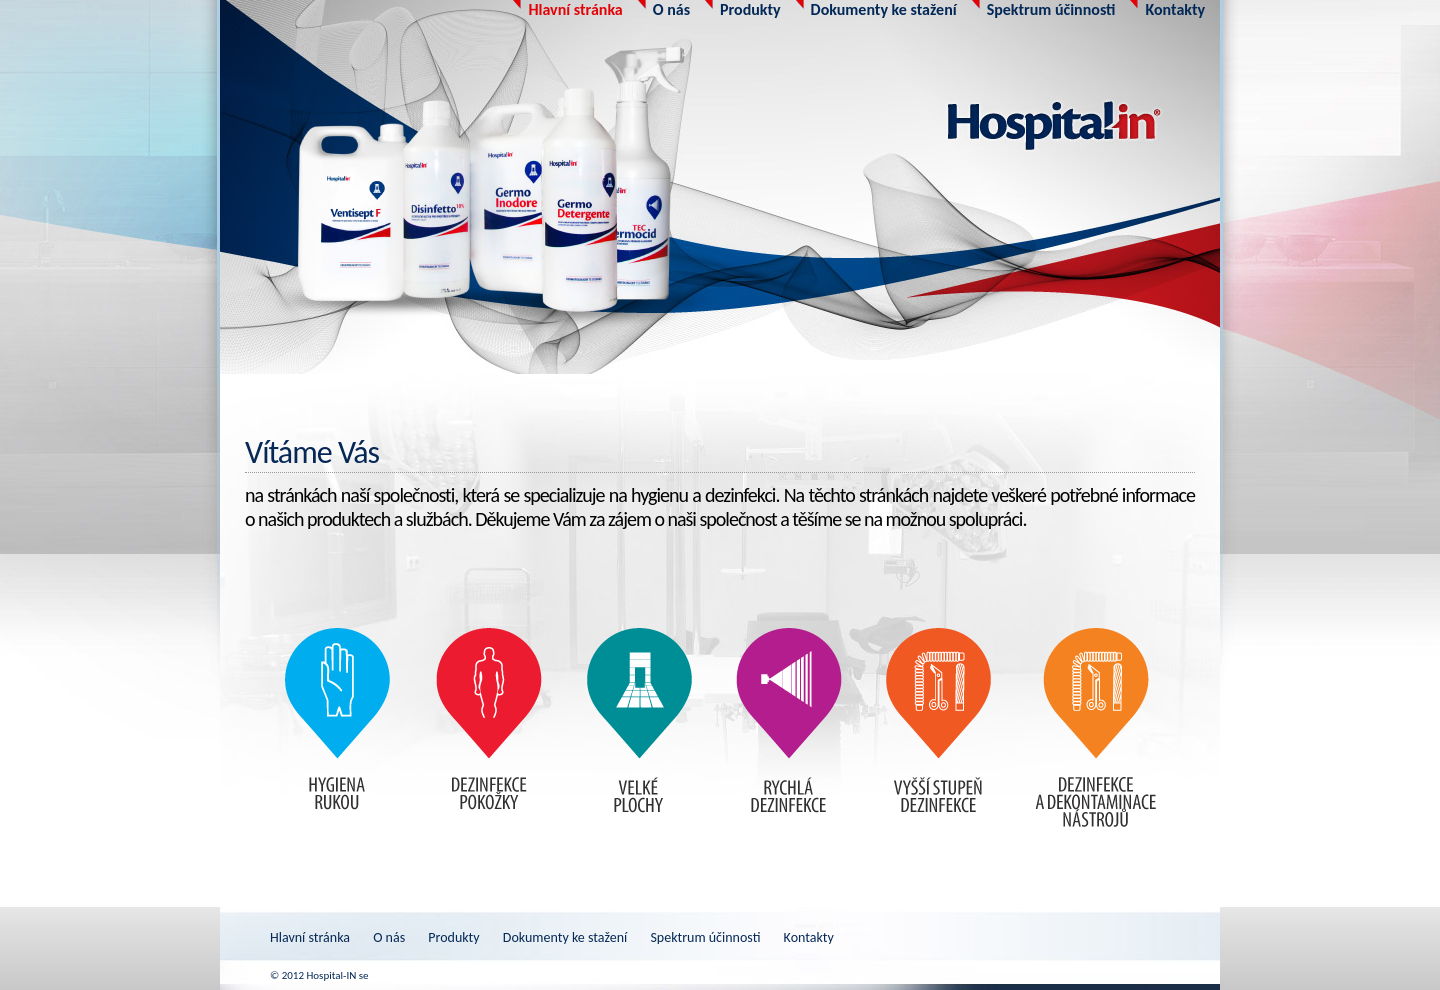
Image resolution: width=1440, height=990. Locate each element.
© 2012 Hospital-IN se (319, 975)
